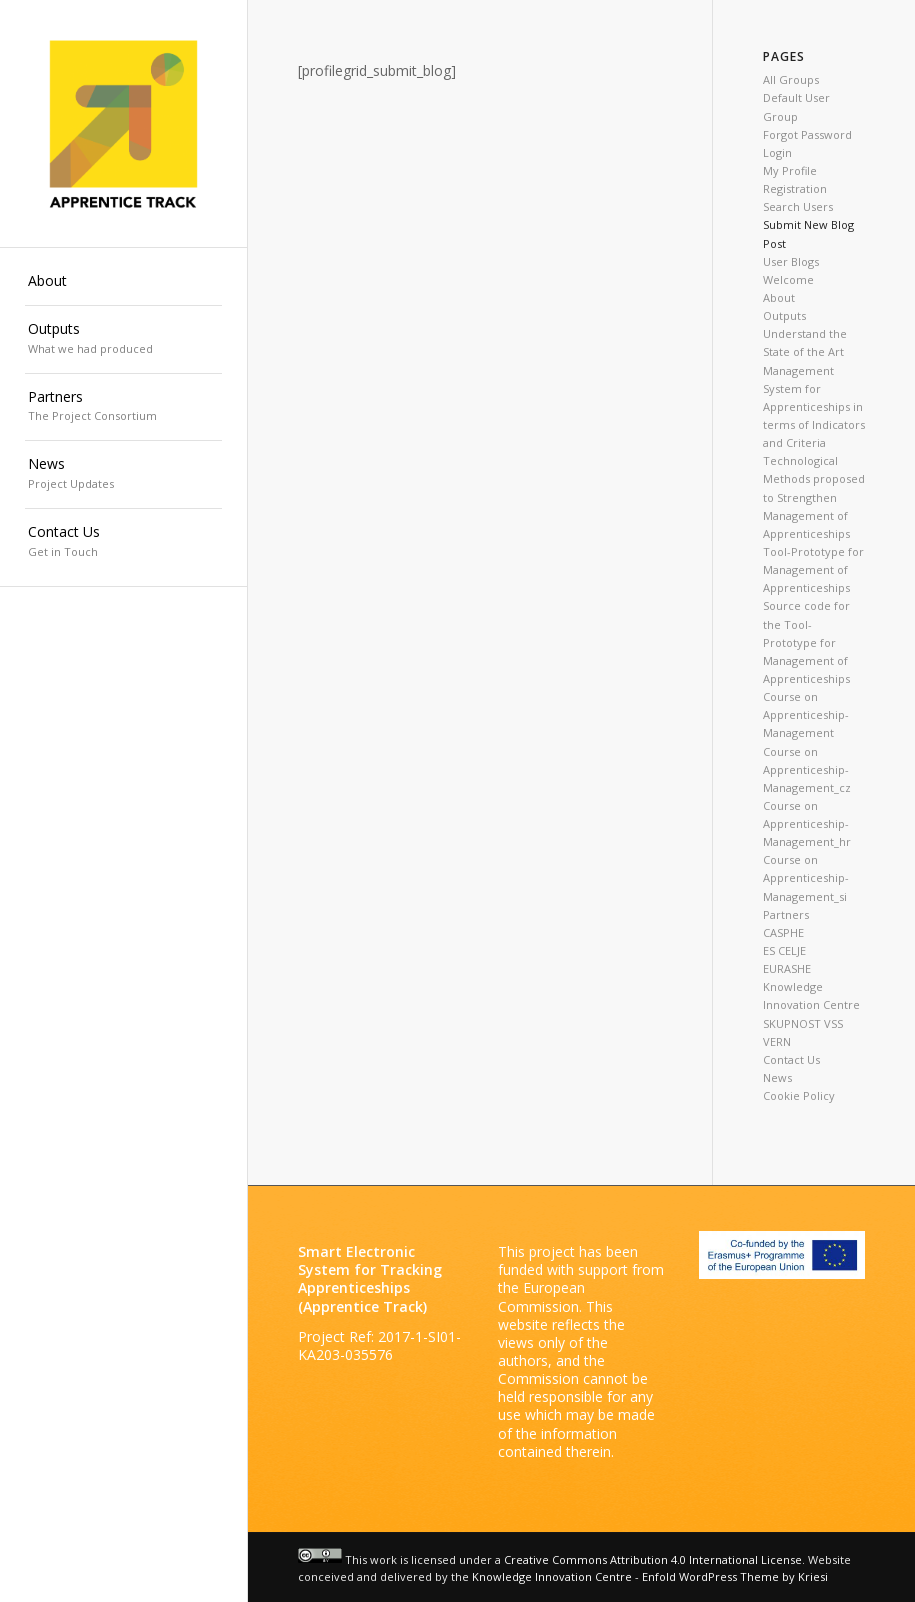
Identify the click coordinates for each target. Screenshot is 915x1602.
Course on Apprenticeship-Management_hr (807, 823)
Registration (795, 188)
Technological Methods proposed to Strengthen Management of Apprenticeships (814, 497)
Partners (786, 914)
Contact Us (791, 1059)
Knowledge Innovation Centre (552, 1576)
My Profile (790, 170)
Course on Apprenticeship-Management (806, 714)
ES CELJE (784, 950)
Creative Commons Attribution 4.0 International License (653, 1558)
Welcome (788, 279)
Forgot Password (807, 134)
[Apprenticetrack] (124, 124)
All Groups (791, 79)
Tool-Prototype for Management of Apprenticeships (813, 569)
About (779, 297)
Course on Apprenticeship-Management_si (806, 877)
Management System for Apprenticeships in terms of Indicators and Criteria (814, 407)
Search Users (798, 206)
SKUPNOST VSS (803, 1023)
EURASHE (787, 968)
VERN (777, 1041)
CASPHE (783, 932)
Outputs (784, 315)
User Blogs (791, 261)
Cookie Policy (799, 1095)
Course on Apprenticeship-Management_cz (807, 769)
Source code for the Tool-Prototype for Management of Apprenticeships (806, 642)
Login (777, 152)
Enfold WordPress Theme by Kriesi (735, 1576)
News (777, 1077)
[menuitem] (124, 282)
